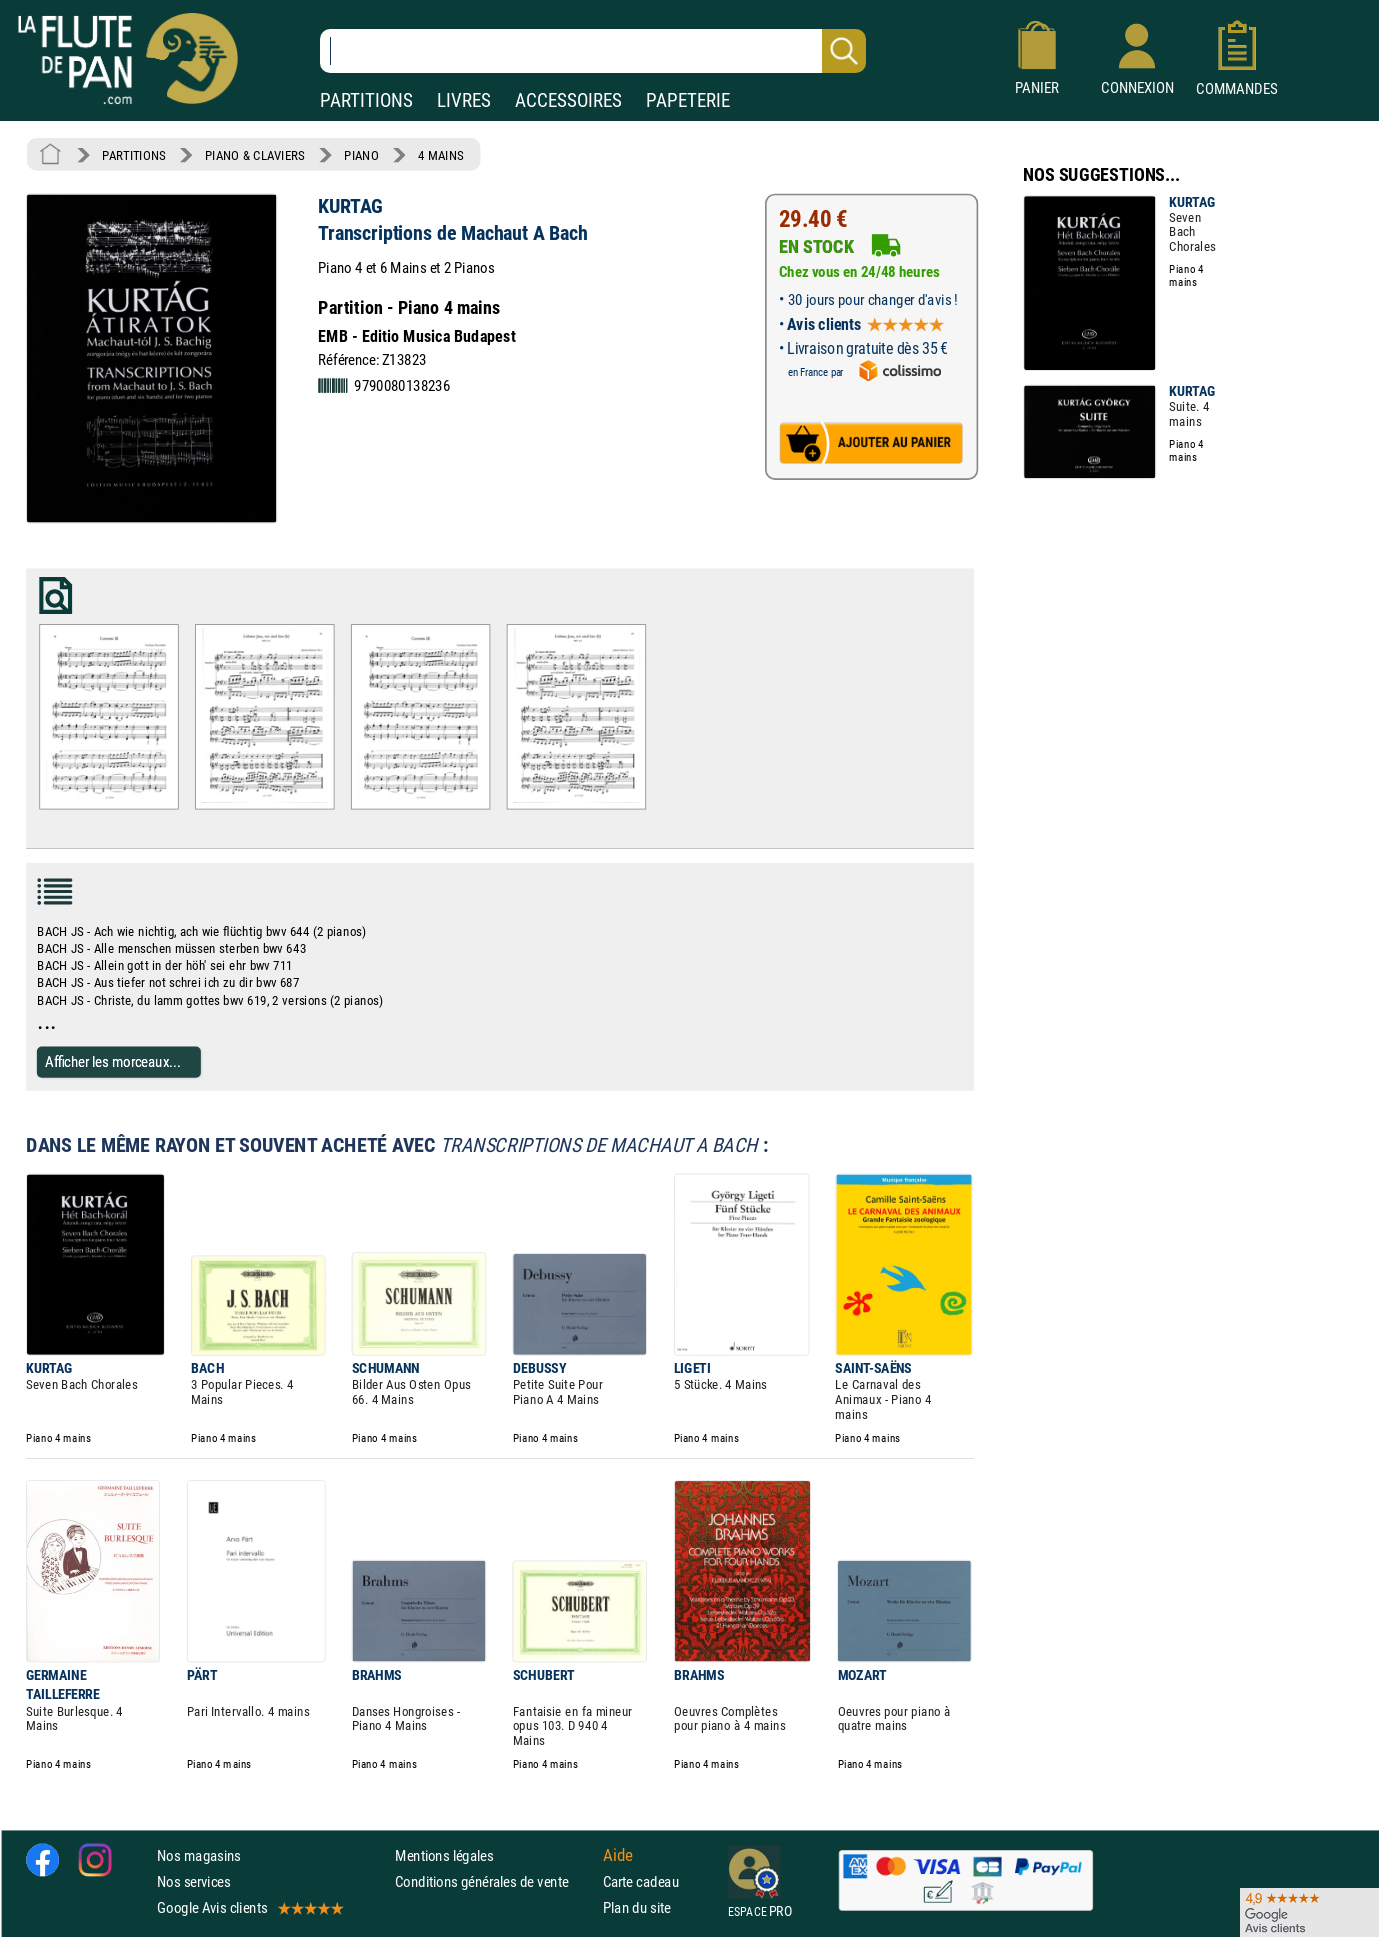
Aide (618, 1855)
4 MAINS (440, 155)
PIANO (361, 155)
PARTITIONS (366, 100)
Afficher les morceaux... (113, 1061)
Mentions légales (444, 1854)
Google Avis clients (249, 1907)
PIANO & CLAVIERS (255, 155)
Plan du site (637, 1907)
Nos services (193, 1881)
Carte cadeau (641, 1881)
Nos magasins (199, 1854)
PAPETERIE (688, 100)
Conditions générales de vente (494, 1881)
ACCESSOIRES (568, 100)
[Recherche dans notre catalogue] (593, 51)
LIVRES (464, 100)
